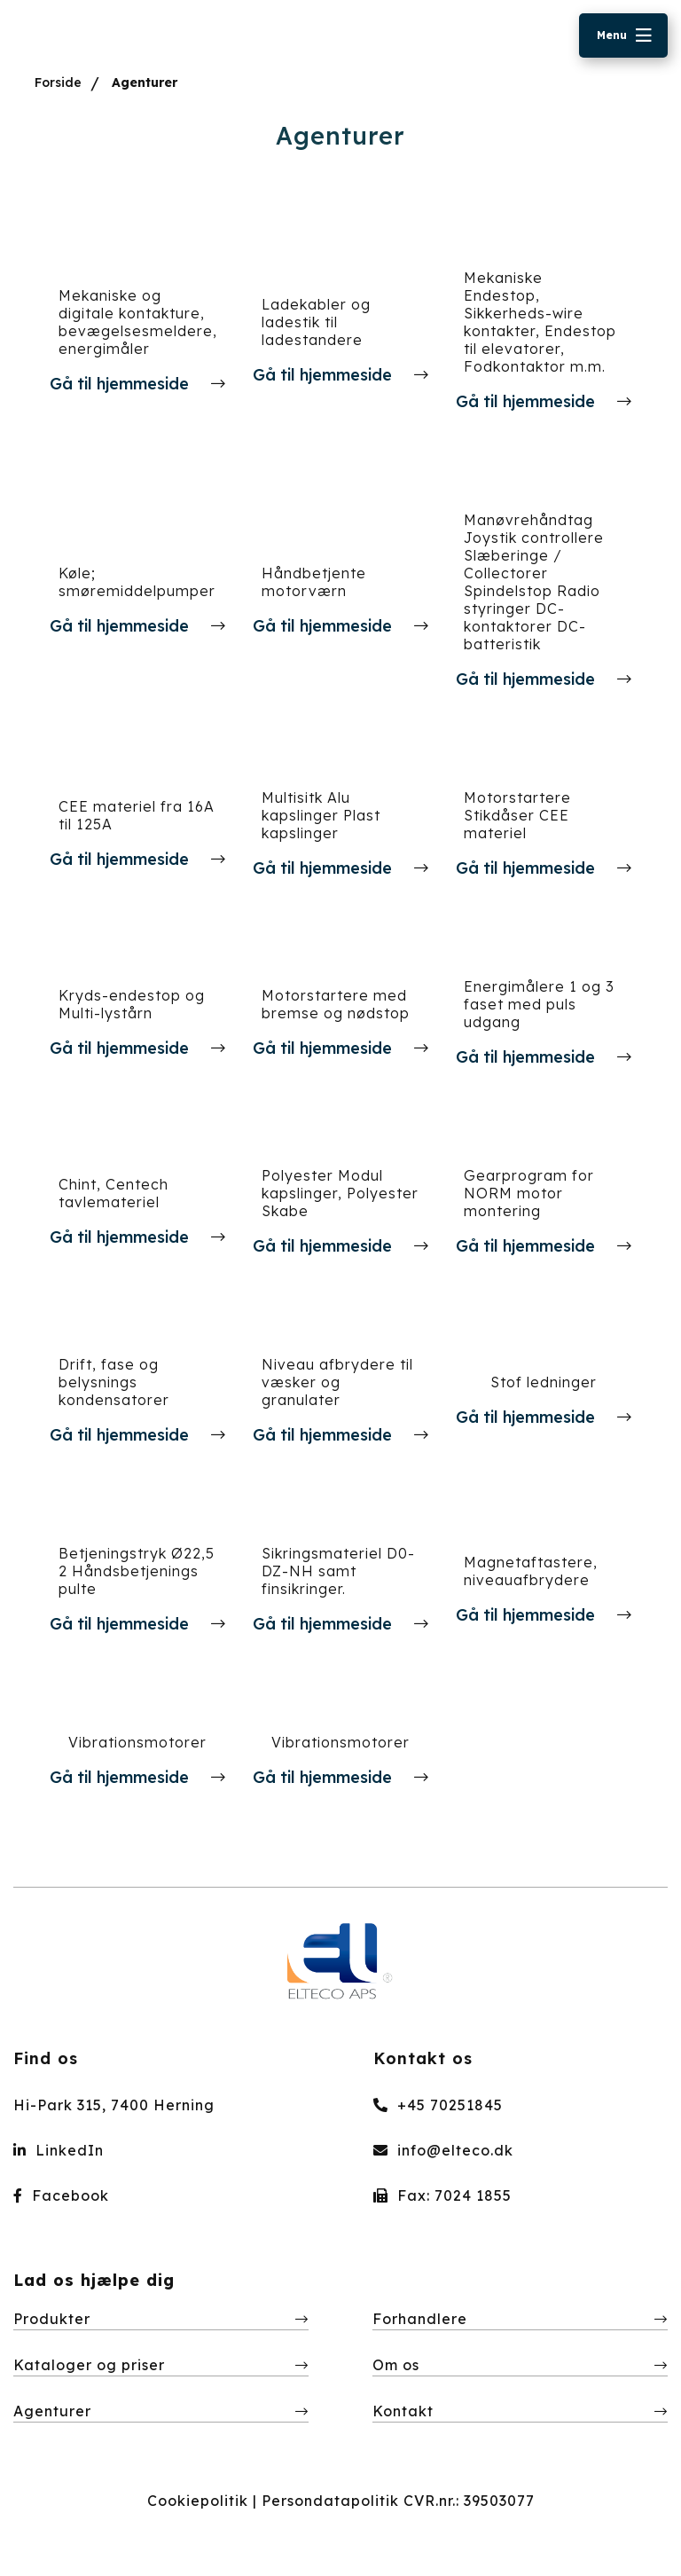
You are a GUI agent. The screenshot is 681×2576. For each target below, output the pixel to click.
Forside (58, 82)
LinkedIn (58, 2150)
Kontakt (403, 2411)
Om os (395, 2365)
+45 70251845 (438, 2105)
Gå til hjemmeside (121, 383)
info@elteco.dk (443, 2150)
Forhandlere (419, 2319)
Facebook (61, 2195)
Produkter (51, 2319)
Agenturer (144, 82)
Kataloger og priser (89, 2365)
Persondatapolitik (330, 2500)
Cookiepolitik (197, 2500)
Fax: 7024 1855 (442, 2195)
